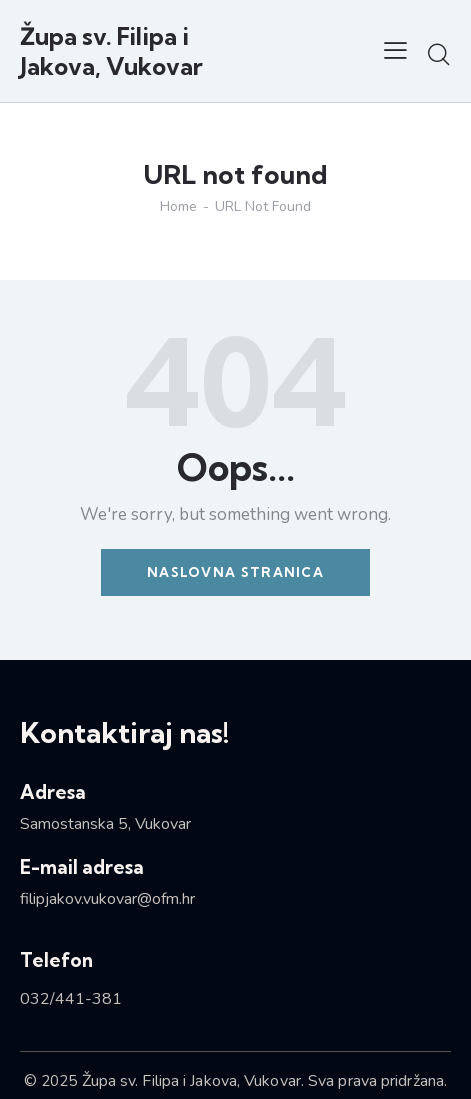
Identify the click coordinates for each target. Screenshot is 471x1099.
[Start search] (438, 54)
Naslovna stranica (235, 572)
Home (178, 207)
